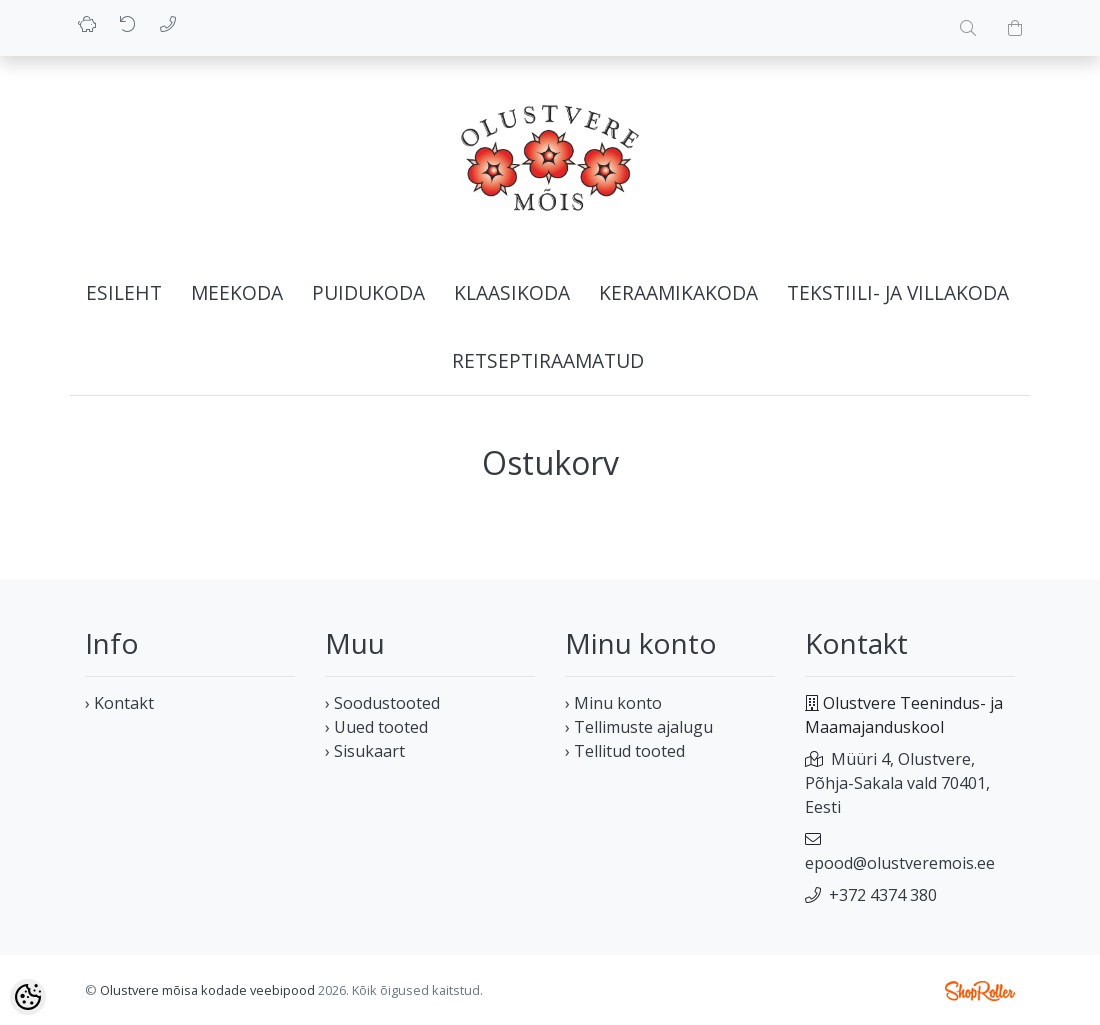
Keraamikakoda (678, 292)
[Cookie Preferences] (28, 997)
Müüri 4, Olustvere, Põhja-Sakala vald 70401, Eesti (897, 783)
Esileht (124, 292)
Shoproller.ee (980, 991)
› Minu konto (613, 703)
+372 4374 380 (883, 895)
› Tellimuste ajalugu (639, 727)
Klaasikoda (512, 292)
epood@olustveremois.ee (900, 863)
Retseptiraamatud (548, 360)
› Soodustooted (382, 703)
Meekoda (237, 292)
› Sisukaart (365, 751)
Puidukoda (368, 292)
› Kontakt (119, 703)
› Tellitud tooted (625, 751)
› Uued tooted (376, 727)
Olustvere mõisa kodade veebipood (207, 990)
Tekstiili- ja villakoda (898, 292)
